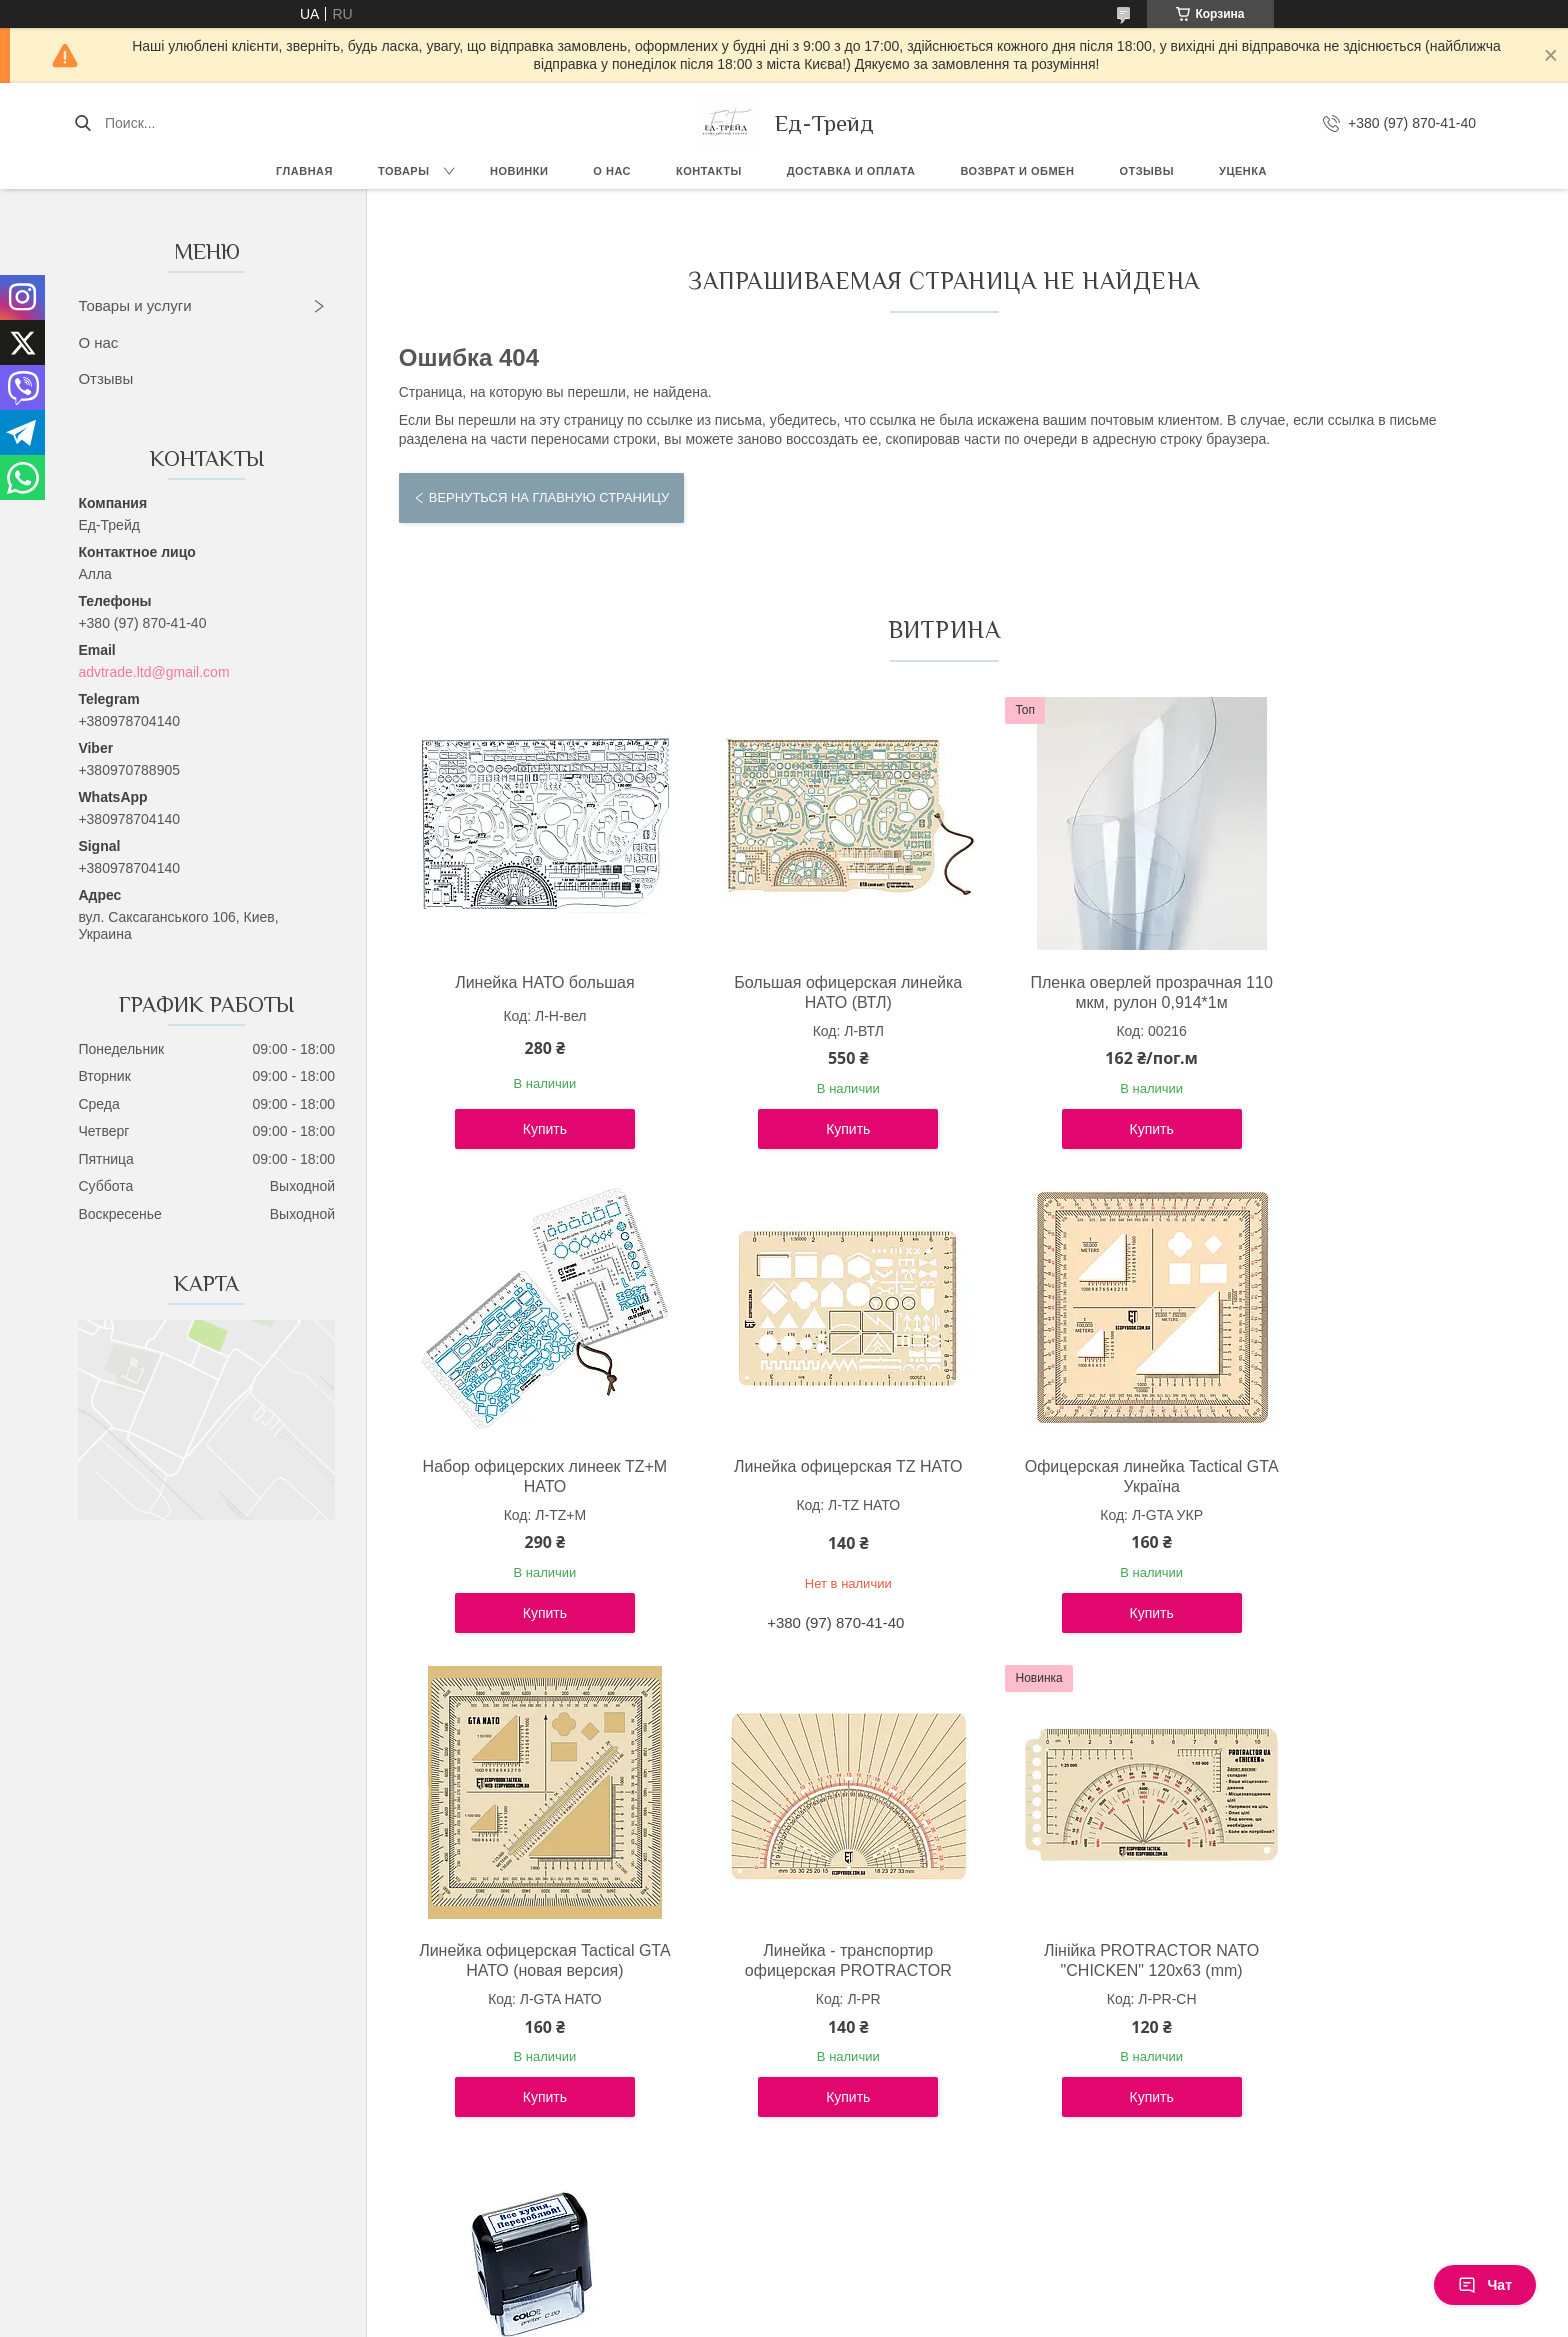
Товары (403, 171)
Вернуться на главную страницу (549, 497)
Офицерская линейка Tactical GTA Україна (807, 1476)
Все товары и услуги (935, 2181)
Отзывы (1146, 171)
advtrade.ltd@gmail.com (153, 672)
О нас (612, 171)
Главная (304, 171)
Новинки (519, 171)
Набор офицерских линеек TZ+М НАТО (1357, 992)
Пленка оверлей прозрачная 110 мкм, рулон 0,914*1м (1081, 992)
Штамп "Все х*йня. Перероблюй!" (807, 1960)
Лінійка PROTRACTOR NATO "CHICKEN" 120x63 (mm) (530, 1960)
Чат (1485, 2285)
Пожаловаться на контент (721, 2318)
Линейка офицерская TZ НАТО (531, 1466)
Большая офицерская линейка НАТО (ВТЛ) (806, 992)
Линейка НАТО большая (531, 982)
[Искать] (82, 123)
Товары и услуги (134, 305)
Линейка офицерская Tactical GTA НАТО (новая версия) (1081, 1476)
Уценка (1243, 171)
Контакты (709, 171)
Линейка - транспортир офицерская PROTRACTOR (1357, 1476)
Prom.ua (869, 2300)
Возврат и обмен (1017, 171)
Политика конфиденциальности (891, 2318)
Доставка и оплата (851, 171)
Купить (531, 1129)
